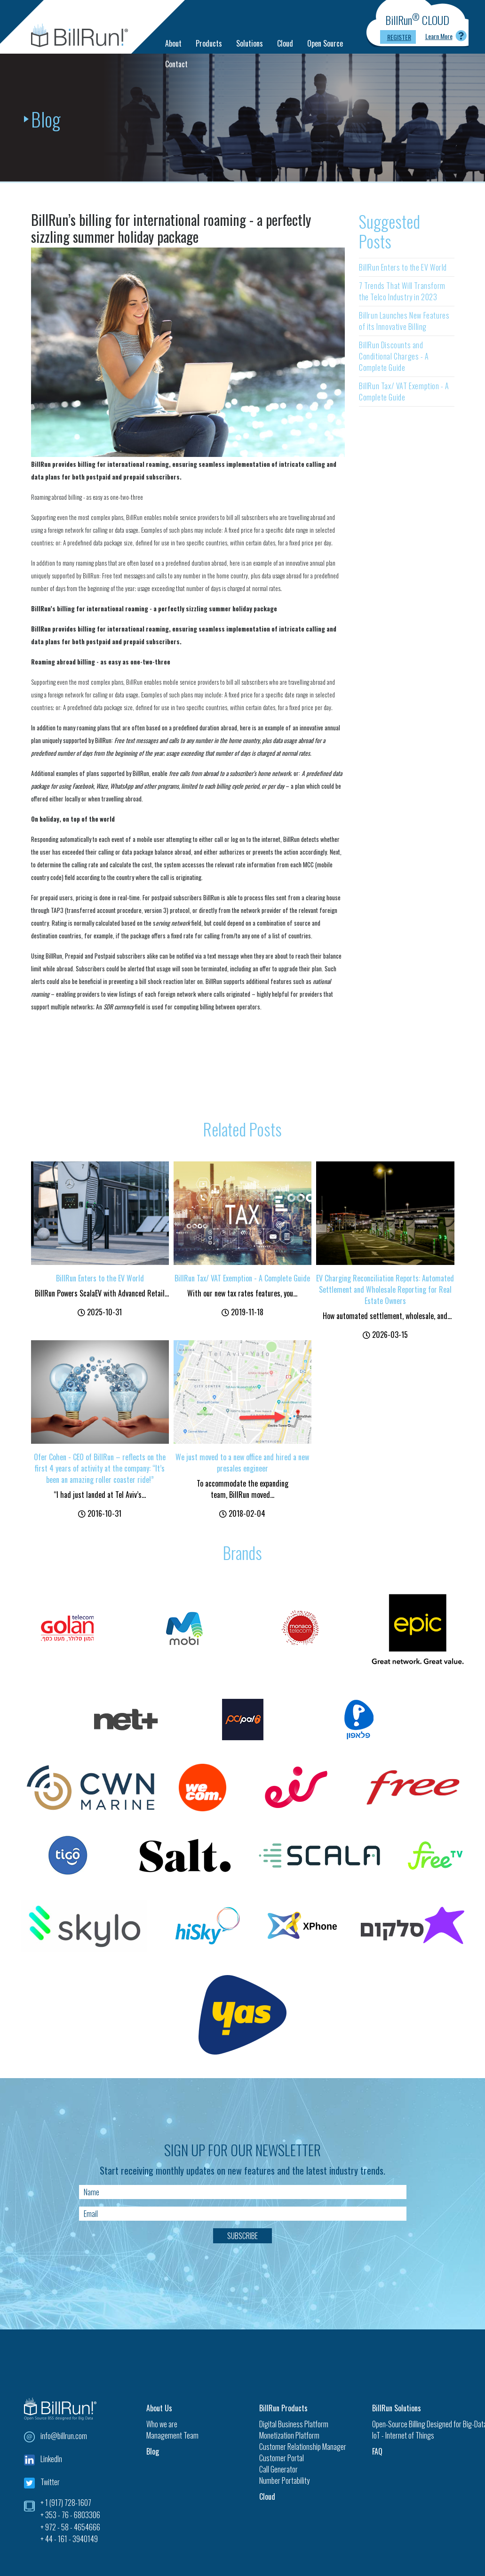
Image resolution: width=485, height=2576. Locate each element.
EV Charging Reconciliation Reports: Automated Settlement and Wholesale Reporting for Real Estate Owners (385, 1289)
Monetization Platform (289, 2435)
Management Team (172, 2435)
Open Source (325, 43)
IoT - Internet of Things (403, 2435)
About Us (159, 2408)
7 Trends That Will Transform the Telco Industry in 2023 (402, 291)
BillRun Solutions (396, 2408)
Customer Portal (281, 2458)
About (173, 43)
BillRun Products (283, 2408)
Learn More (439, 36)
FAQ (377, 2451)
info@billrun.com (63, 2435)
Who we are (161, 2424)
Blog (152, 2451)
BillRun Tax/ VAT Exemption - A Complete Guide (404, 391)
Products (209, 43)
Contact (176, 64)
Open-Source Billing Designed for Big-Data (416, 2424)
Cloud (285, 43)
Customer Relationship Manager (302, 2446)
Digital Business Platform (293, 2424)
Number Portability (284, 2480)
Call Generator (278, 2469)
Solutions (249, 43)
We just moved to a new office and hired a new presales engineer (242, 1462)
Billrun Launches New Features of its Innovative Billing (404, 321)
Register (399, 37)
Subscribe (242, 2235)
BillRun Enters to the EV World (403, 267)
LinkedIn (51, 2458)
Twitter (50, 2482)
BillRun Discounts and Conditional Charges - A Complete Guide (394, 356)
